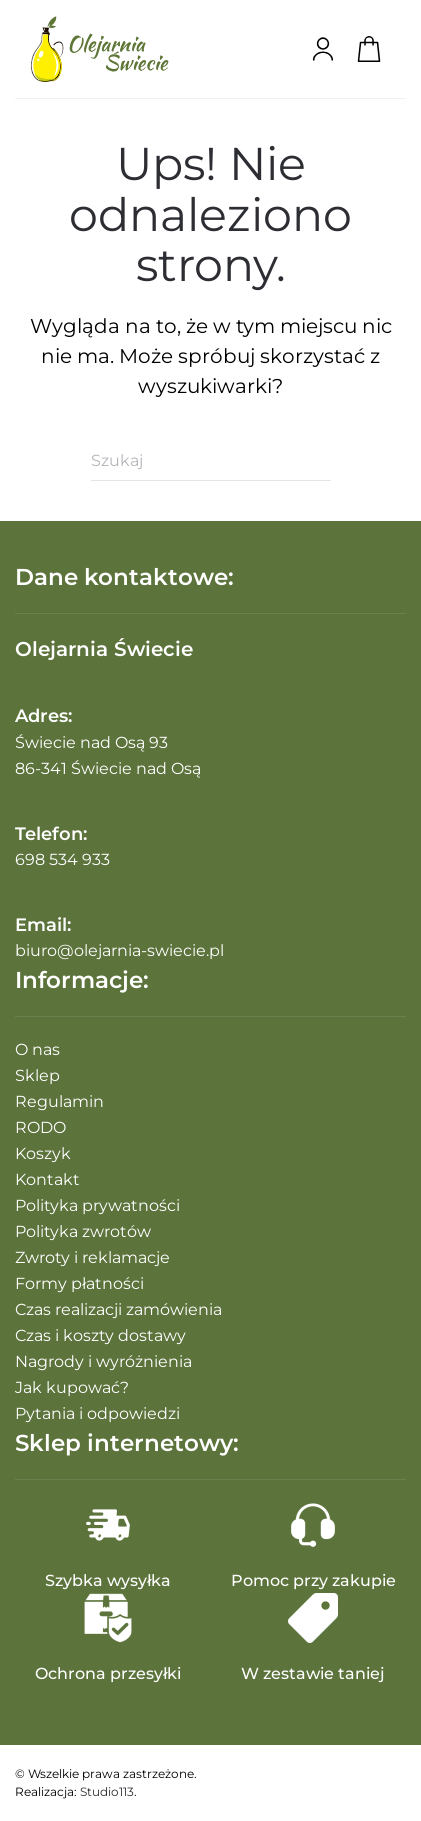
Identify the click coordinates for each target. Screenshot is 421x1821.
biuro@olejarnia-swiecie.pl (119, 950)
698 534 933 (62, 859)
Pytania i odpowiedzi (97, 1413)
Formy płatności (79, 1283)
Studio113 (107, 1791)
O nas (37, 1049)
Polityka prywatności (97, 1205)
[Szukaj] (211, 461)
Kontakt (47, 1179)
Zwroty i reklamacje (92, 1257)
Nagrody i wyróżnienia (103, 1361)
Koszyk (43, 1153)
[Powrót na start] (100, 49)
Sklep (37, 1075)
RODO (40, 1127)
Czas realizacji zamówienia (118, 1309)
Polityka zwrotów (83, 1231)
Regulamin (59, 1101)
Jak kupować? (72, 1387)
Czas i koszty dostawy (100, 1335)
